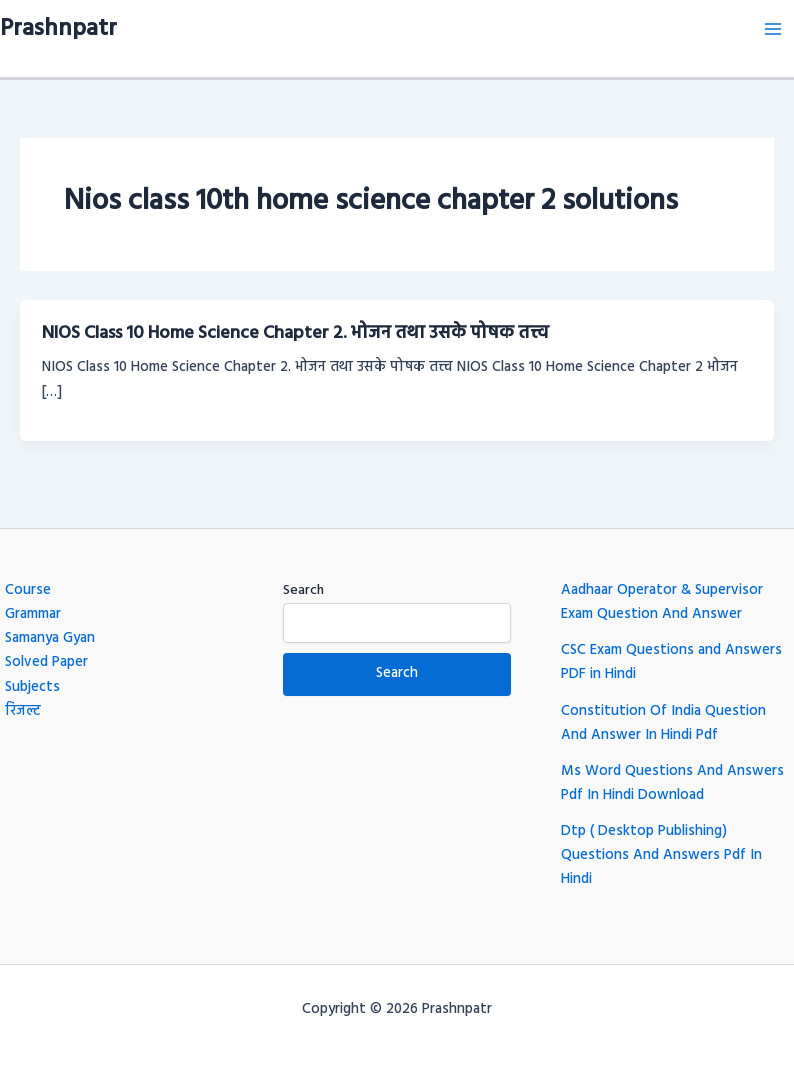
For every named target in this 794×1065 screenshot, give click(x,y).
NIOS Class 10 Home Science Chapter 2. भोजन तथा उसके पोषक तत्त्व (295, 333)
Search (303, 590)
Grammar (33, 614)
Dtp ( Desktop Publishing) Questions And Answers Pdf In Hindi (661, 855)
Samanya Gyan (50, 638)
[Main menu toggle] (773, 29)
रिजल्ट (23, 711)
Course (28, 590)
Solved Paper (46, 662)
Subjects (32, 687)
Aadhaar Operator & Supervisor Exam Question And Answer (662, 602)
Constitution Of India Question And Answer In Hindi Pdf (663, 723)
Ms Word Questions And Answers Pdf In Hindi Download (672, 783)
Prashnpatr (58, 29)
